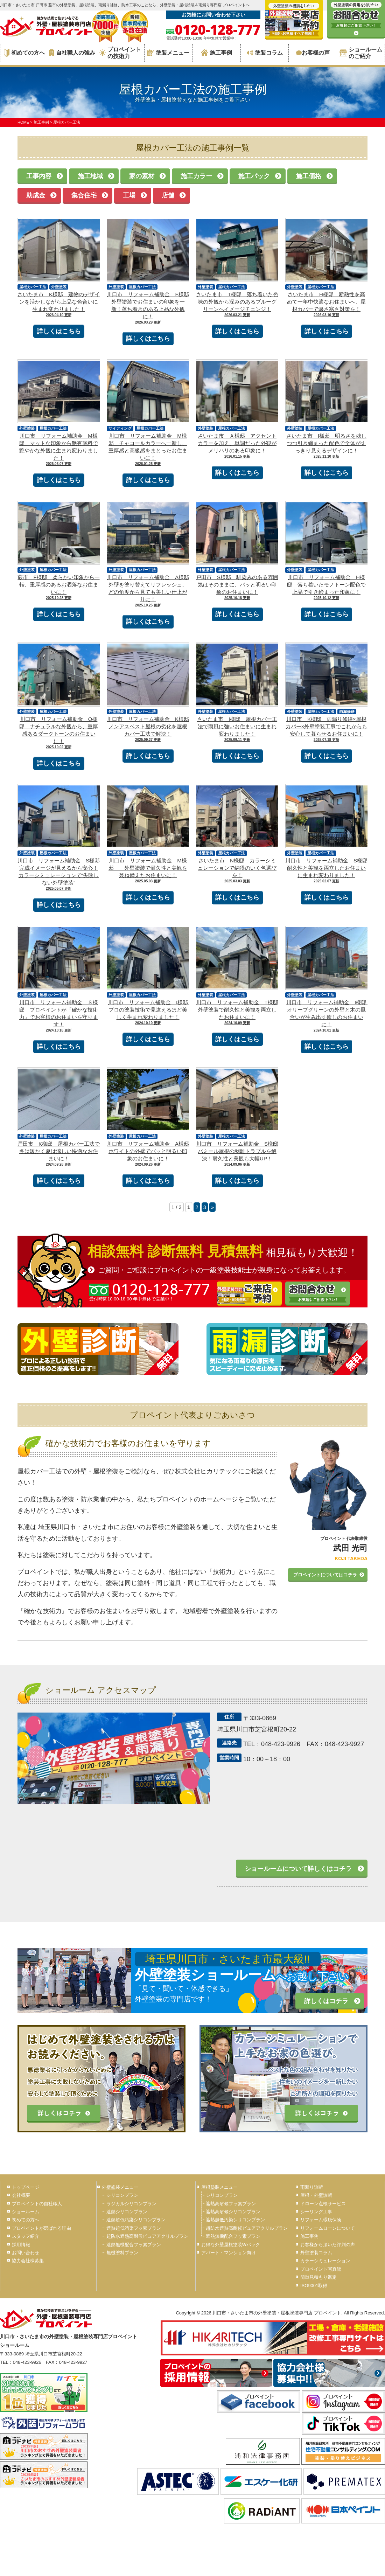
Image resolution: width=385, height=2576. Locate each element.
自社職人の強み (72, 52)
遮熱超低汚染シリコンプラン (136, 2219)
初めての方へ (24, 53)
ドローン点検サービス (323, 2203)
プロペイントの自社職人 (37, 2203)
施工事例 (216, 52)
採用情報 (21, 2244)
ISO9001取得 (313, 2285)
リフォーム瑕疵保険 (320, 2219)
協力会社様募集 (28, 2260)
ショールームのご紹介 (361, 53)
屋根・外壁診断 (316, 2195)
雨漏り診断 (311, 2187)
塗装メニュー (168, 52)
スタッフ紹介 (25, 2236)
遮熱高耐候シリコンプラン (233, 2211)
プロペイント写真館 (320, 2269)
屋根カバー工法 (32, 287)
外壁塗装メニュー (120, 2187)
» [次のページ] (212, 1207)
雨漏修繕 (347, 711)
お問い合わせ (25, 2252)
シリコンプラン (122, 2195)
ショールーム (25, 2211)
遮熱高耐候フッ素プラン (231, 2203)
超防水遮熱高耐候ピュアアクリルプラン (147, 2236)
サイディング (120, 428)
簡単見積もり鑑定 (318, 2277)
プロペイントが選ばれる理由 (41, 2228)
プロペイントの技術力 (120, 53)
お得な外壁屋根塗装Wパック (230, 2244)
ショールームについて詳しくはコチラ (298, 1868)
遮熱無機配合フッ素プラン (133, 2244)
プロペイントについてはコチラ (325, 1574)
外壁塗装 (58, 287)
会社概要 (21, 2195)
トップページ (25, 2187)
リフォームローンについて (327, 2228)
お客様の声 (313, 53)
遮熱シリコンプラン (126, 2211)
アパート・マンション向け (228, 2252)
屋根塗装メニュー (219, 2187)
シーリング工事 (316, 2211)
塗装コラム (265, 53)
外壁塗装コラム (316, 2252)
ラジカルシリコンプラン (131, 2203)
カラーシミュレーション (325, 2260)
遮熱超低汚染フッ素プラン (133, 2228)
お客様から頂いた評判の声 (327, 2244)
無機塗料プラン (122, 2252)
